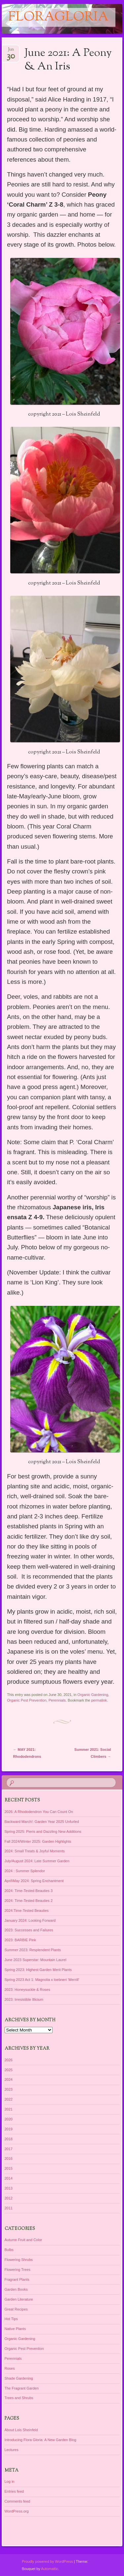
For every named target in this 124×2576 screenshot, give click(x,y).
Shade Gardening (19, 2378)
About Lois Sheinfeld (21, 2430)
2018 (9, 2139)
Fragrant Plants (17, 2279)
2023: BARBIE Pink (20, 1940)
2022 (9, 2099)
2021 (9, 2109)
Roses (10, 2368)
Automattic (49, 2569)
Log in (10, 2481)
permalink (99, 1700)
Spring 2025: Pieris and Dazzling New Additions (43, 1831)
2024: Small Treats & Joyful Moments (35, 1851)
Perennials (57, 1700)
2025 (9, 2070)
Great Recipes (16, 2309)
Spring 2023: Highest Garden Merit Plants (38, 1970)
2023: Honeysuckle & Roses (27, 1990)
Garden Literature (19, 2299)
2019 (9, 2129)
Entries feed (14, 2491)
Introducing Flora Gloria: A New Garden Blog (40, 2440)
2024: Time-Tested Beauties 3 (29, 1891)
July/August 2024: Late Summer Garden (37, 1861)
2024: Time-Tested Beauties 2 (29, 1901)
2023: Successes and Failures (29, 1930)
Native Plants (15, 2329)
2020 (9, 2119)
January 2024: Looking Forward (30, 1920)
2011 (9, 2208)
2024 (9, 2079)
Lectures (12, 2450)
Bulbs (9, 2250)
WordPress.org (17, 2511)
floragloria (58, 17)
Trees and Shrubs (19, 2398)
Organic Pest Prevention (26, 1700)
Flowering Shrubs (19, 2260)
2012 (9, 2198)
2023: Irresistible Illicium (24, 1999)
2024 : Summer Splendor (25, 1871)
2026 (9, 2060)
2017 (9, 2149)
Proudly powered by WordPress (47, 2561)
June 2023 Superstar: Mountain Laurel (35, 1960)
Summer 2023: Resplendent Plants (33, 1950)
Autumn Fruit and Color (23, 2240)
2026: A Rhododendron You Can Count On (39, 1812)
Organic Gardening (92, 1695)
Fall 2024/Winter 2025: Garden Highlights (38, 1841)
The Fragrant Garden (22, 2388)
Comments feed (17, 2501)
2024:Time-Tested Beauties (27, 1910)
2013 (9, 2188)
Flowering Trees (17, 2270)
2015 (9, 2168)
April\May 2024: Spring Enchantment (34, 1881)
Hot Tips (11, 2319)
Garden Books (16, 2289)
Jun (11, 51)
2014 (9, 2178)
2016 (9, 2158)
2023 (9, 2089)
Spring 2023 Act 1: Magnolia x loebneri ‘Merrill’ (42, 1980)
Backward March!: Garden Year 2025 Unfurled (42, 1822)
